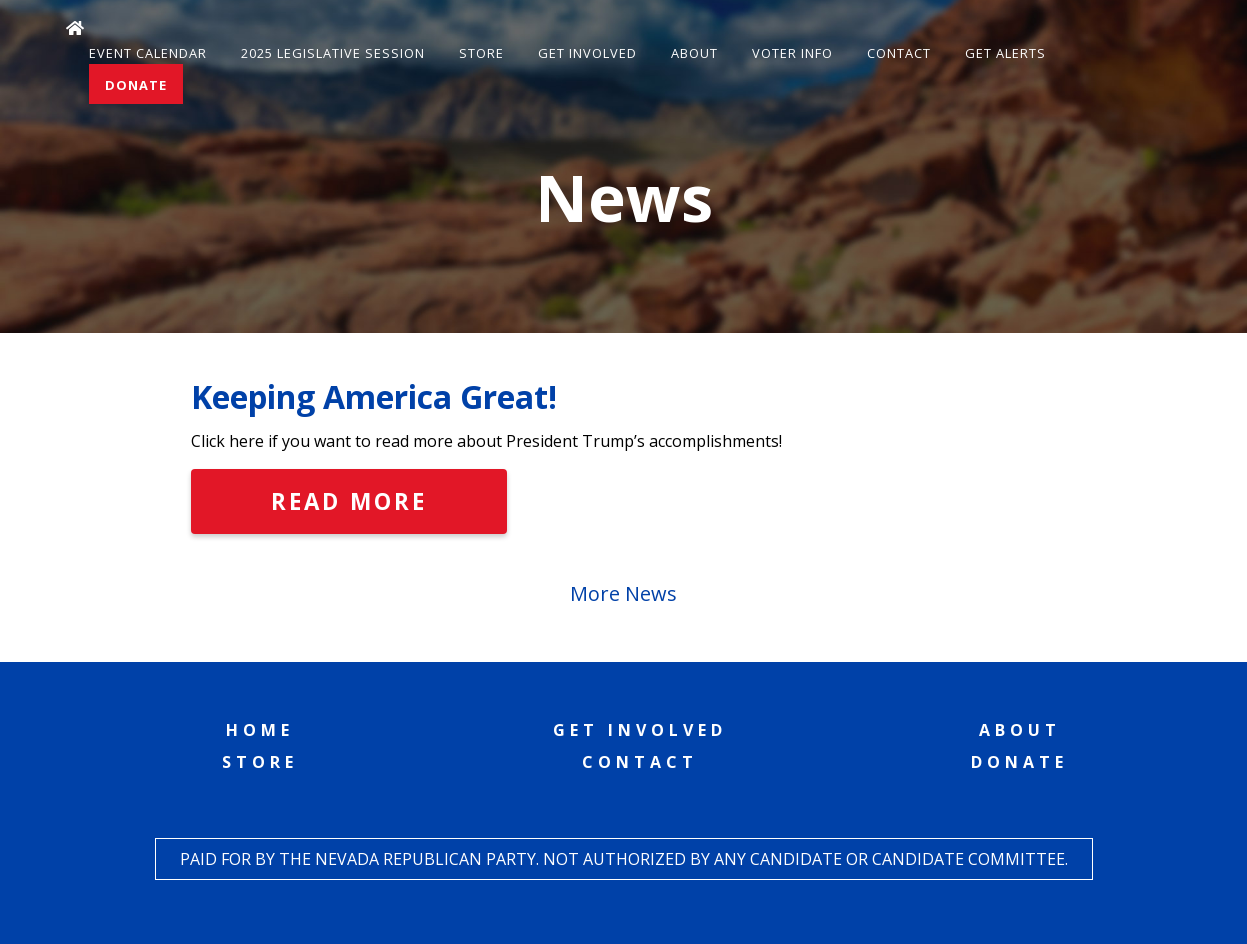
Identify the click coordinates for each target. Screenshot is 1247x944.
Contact (899, 53)
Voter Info (792, 53)
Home (260, 730)
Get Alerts (1005, 53)
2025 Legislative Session (333, 53)
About (694, 53)
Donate (136, 85)
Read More (349, 501)
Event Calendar (148, 53)
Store (481, 53)
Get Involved (587, 53)
